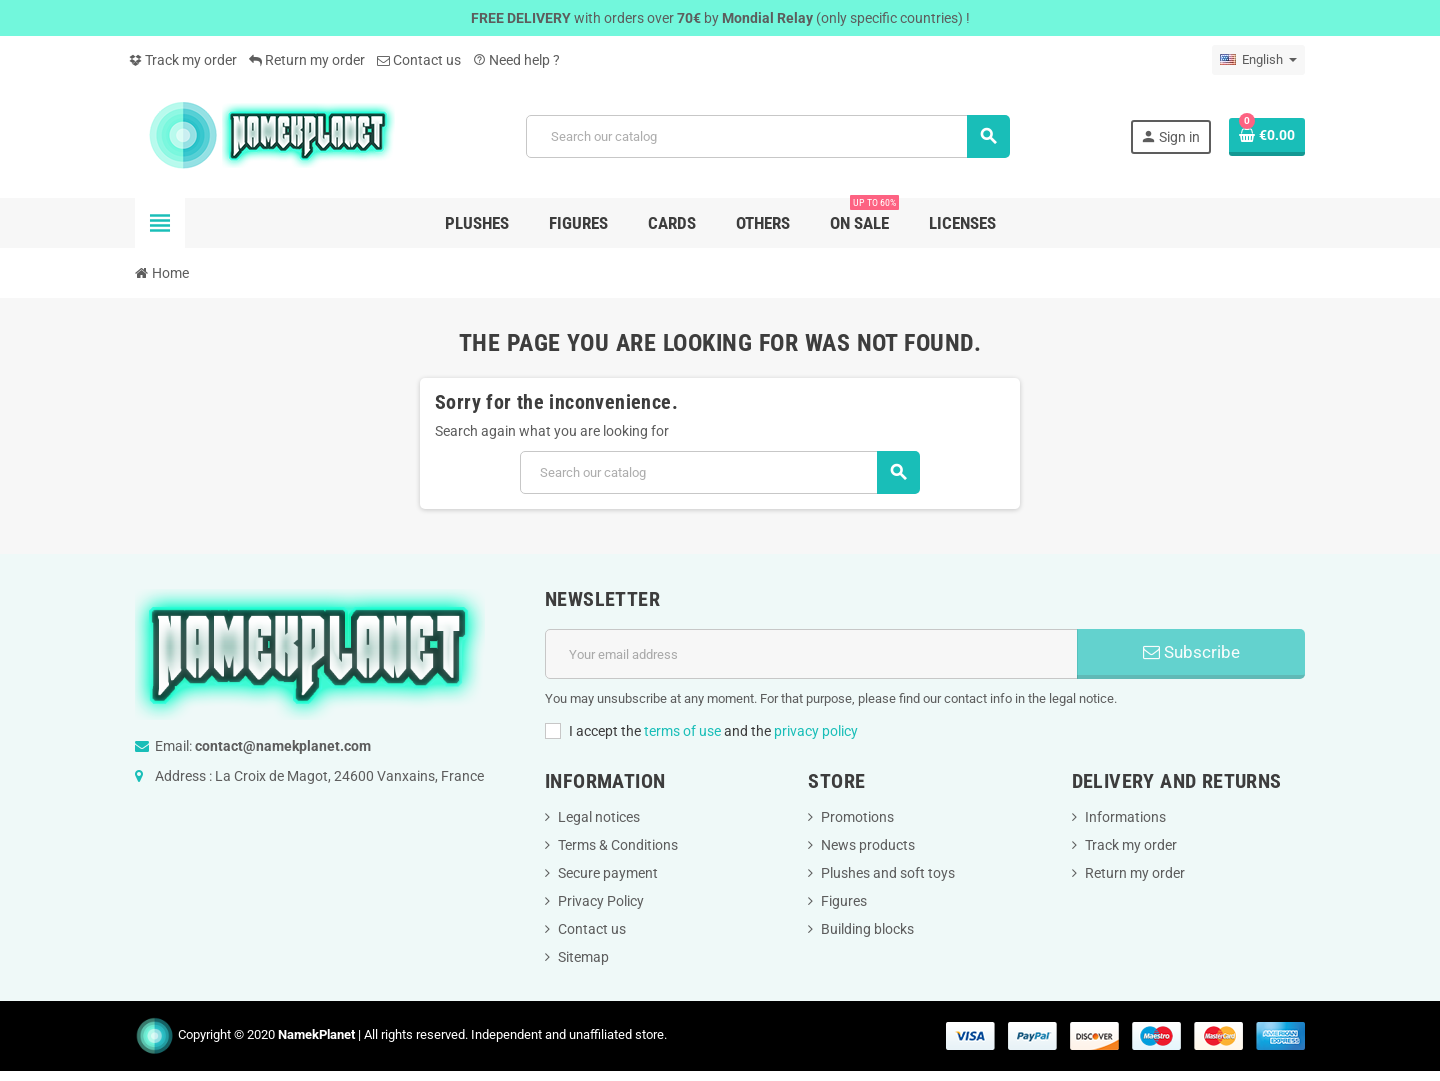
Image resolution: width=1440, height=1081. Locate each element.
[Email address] (811, 654)
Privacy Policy (601, 901)
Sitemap (583, 957)
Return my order (307, 60)
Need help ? (516, 60)
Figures (844, 901)
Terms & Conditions (618, 845)
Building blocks (867, 929)
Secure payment (608, 873)
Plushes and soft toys (888, 873)
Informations (1125, 817)
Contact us (419, 60)
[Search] (767, 136)
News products (868, 845)
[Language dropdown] (1258, 60)
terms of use (682, 731)
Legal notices (599, 817)
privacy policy (816, 731)
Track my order (183, 60)
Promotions (857, 817)
